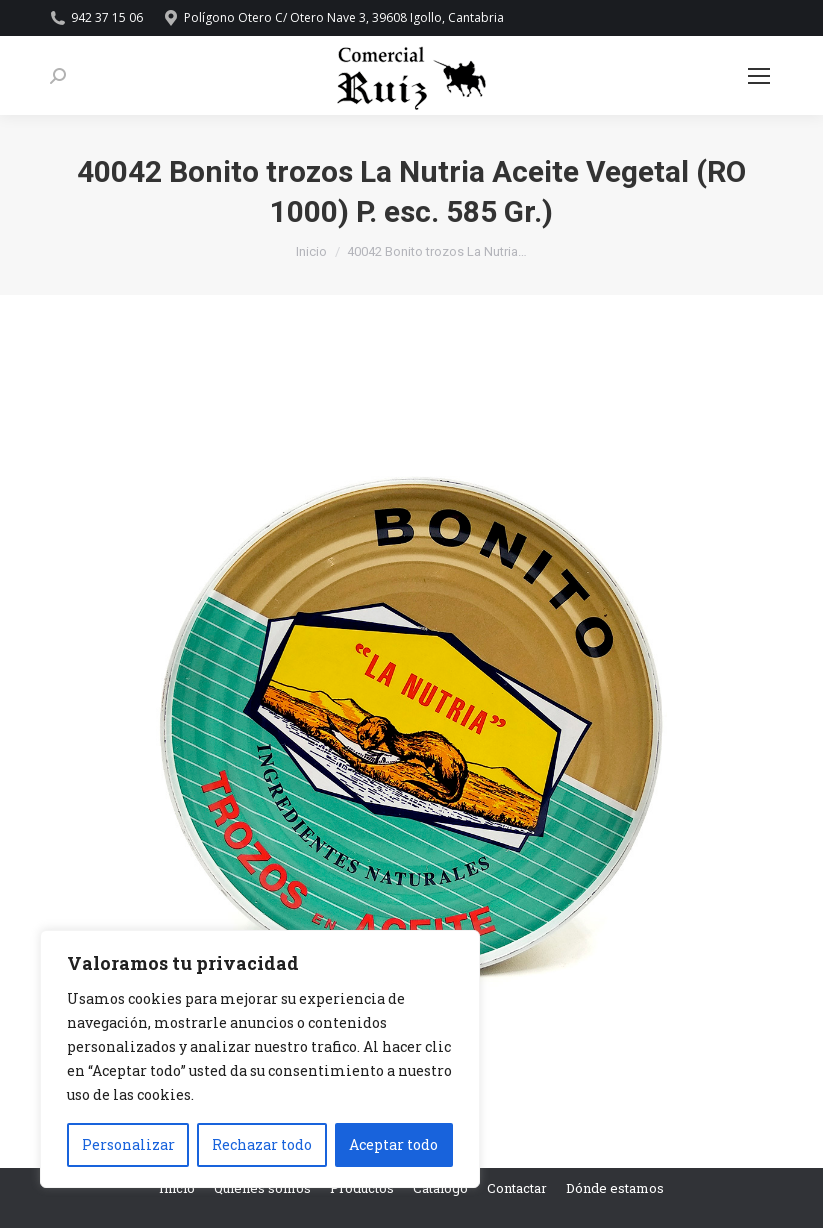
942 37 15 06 (96, 18)
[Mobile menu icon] (759, 76)
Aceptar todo (393, 1144)
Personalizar (128, 1144)
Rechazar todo (262, 1144)
